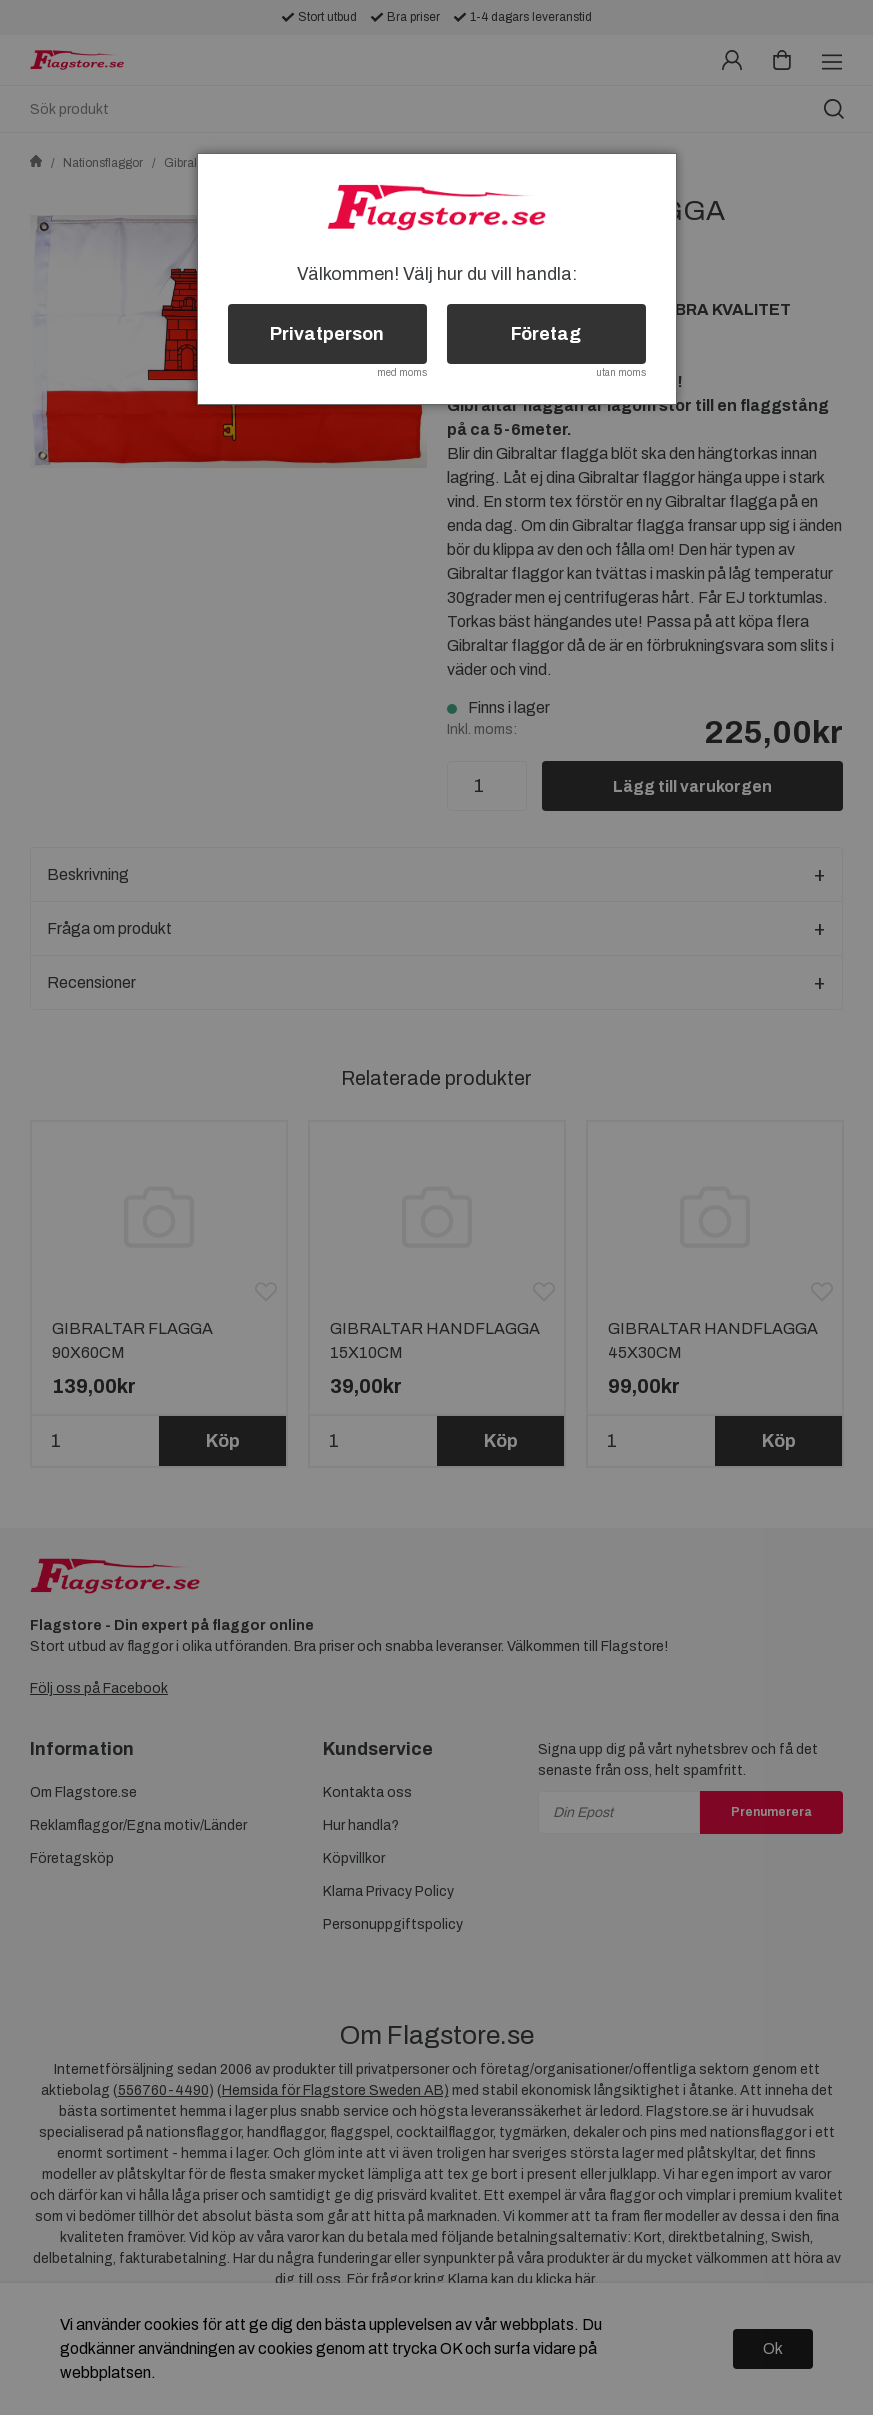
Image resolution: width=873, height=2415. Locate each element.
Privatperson (327, 334)
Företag (546, 334)
